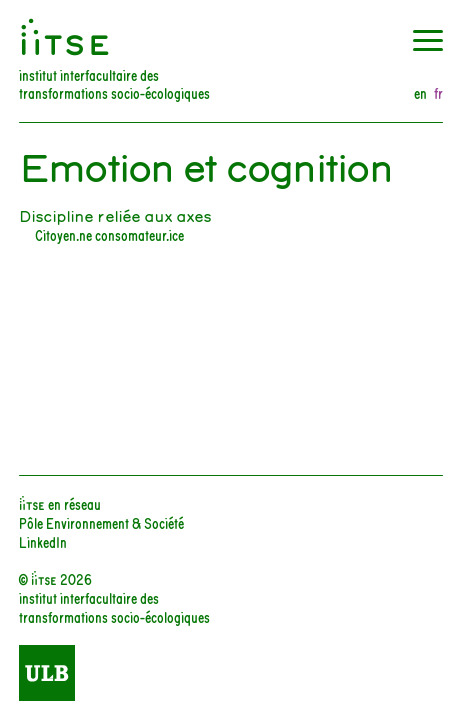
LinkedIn (43, 541)
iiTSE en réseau (60, 503)
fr (438, 93)
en (420, 93)
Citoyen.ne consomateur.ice (109, 234)
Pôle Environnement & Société (101, 522)
